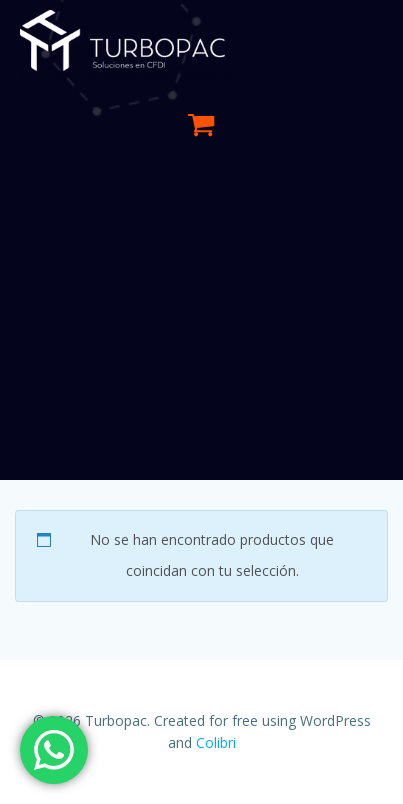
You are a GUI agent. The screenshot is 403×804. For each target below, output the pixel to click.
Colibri (216, 742)
